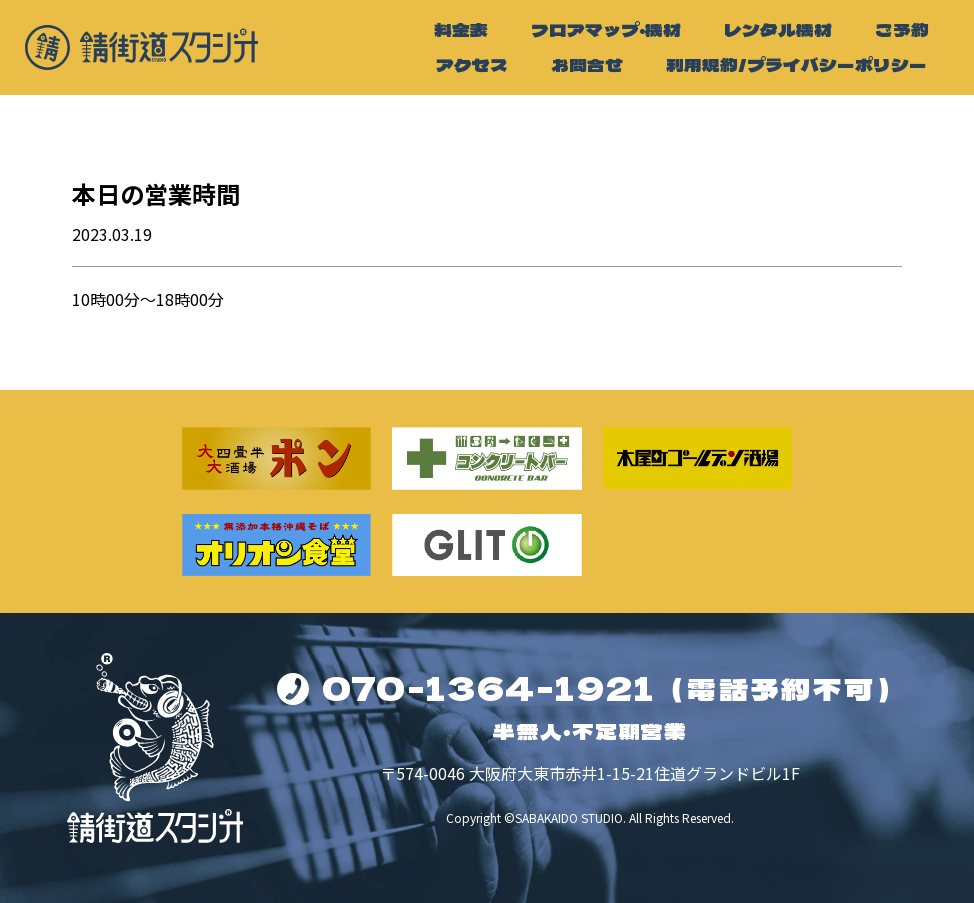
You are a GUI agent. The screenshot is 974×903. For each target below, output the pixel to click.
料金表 (461, 29)
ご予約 (902, 29)
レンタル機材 (778, 29)
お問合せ (587, 64)
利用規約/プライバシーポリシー (796, 64)
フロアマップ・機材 (606, 29)
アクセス (472, 64)
